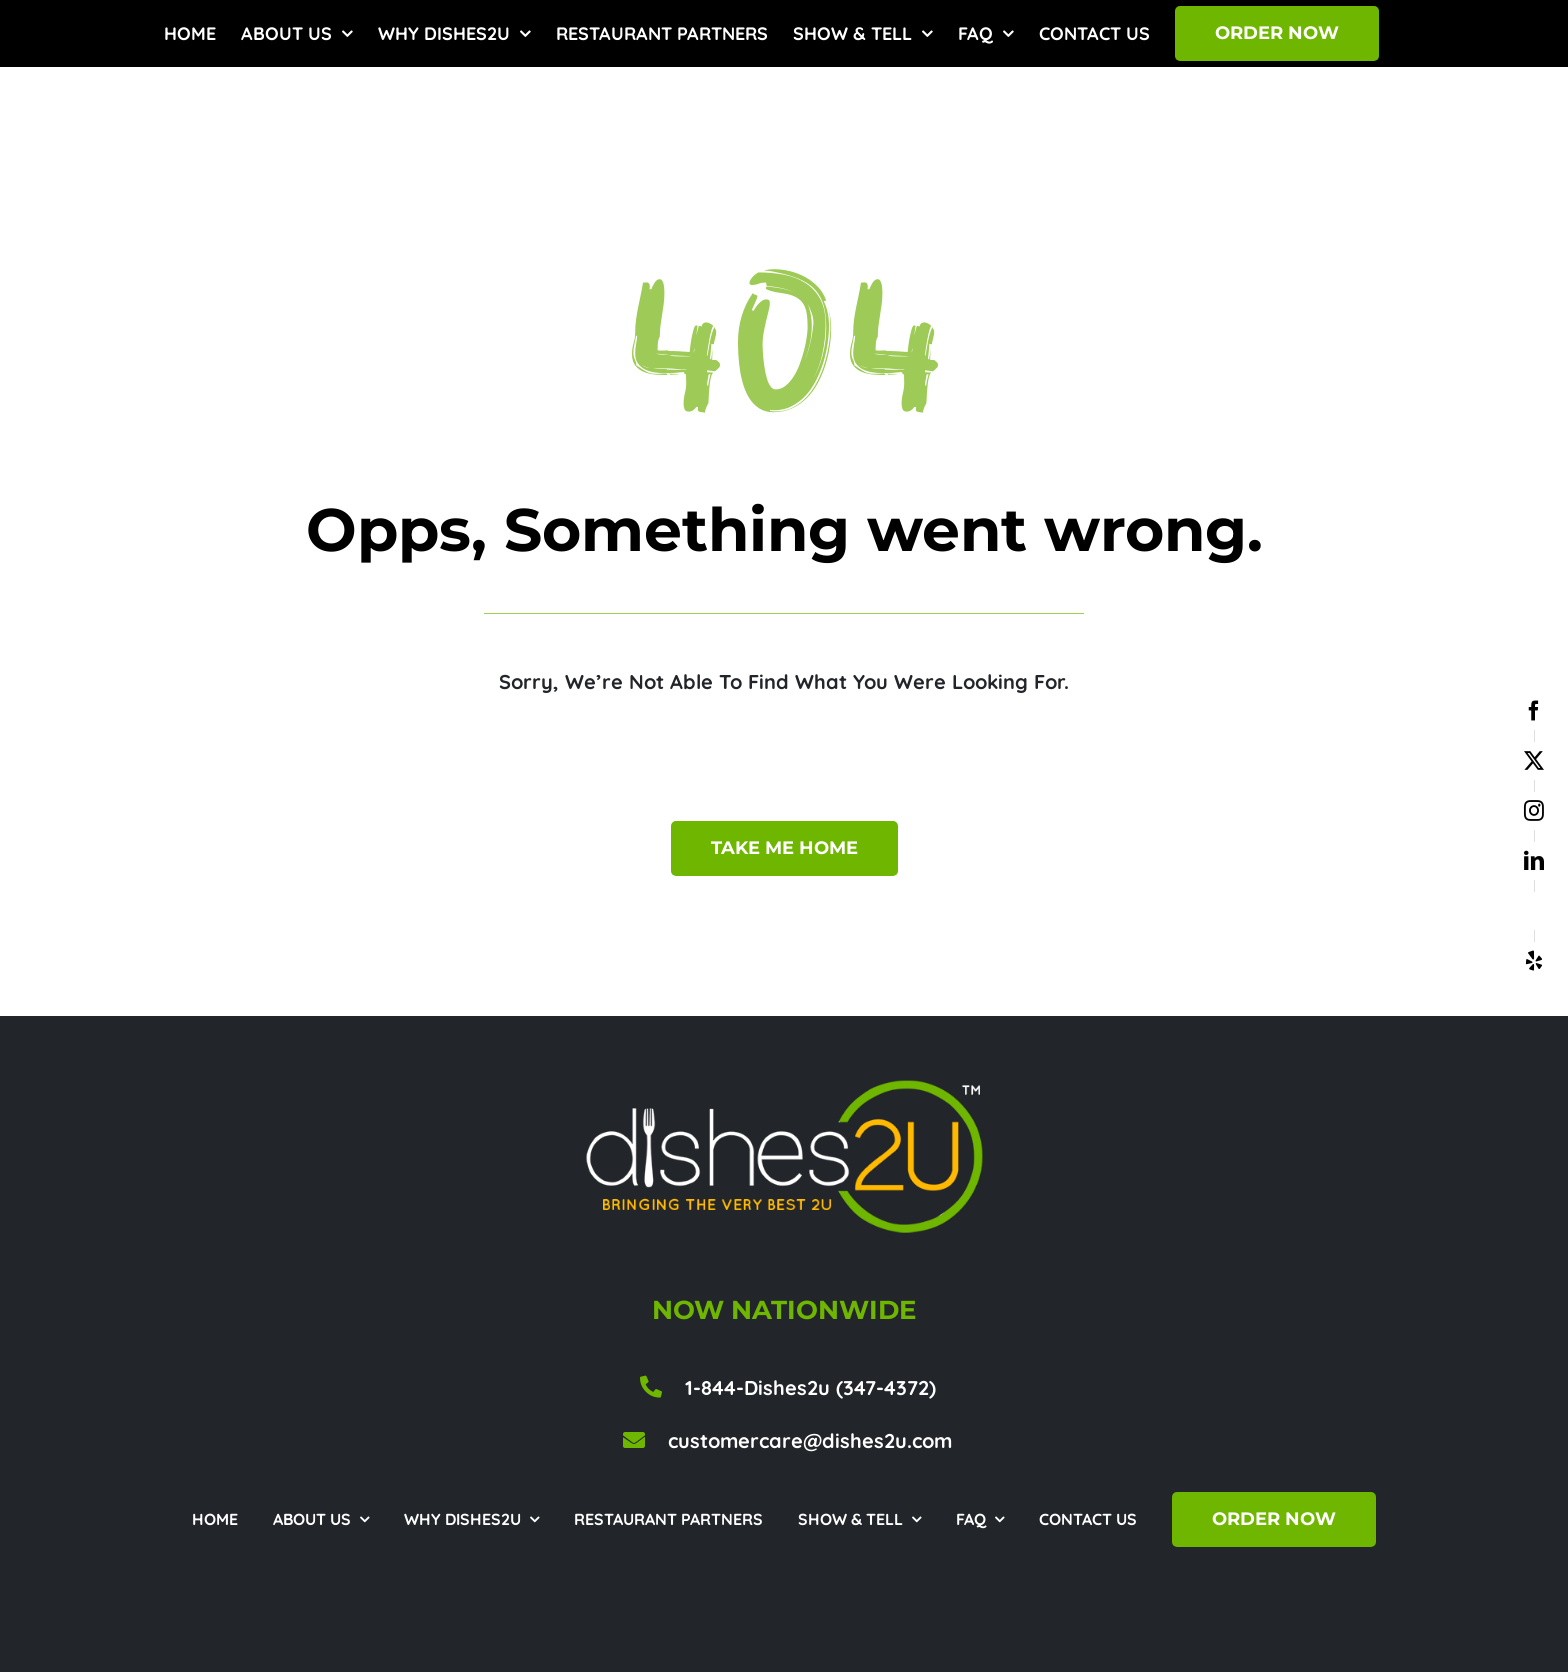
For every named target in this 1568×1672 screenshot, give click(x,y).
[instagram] (1534, 811)
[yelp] (1534, 961)
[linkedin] (1534, 861)
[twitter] (1534, 761)
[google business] (1534, 911)
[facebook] (1534, 711)
